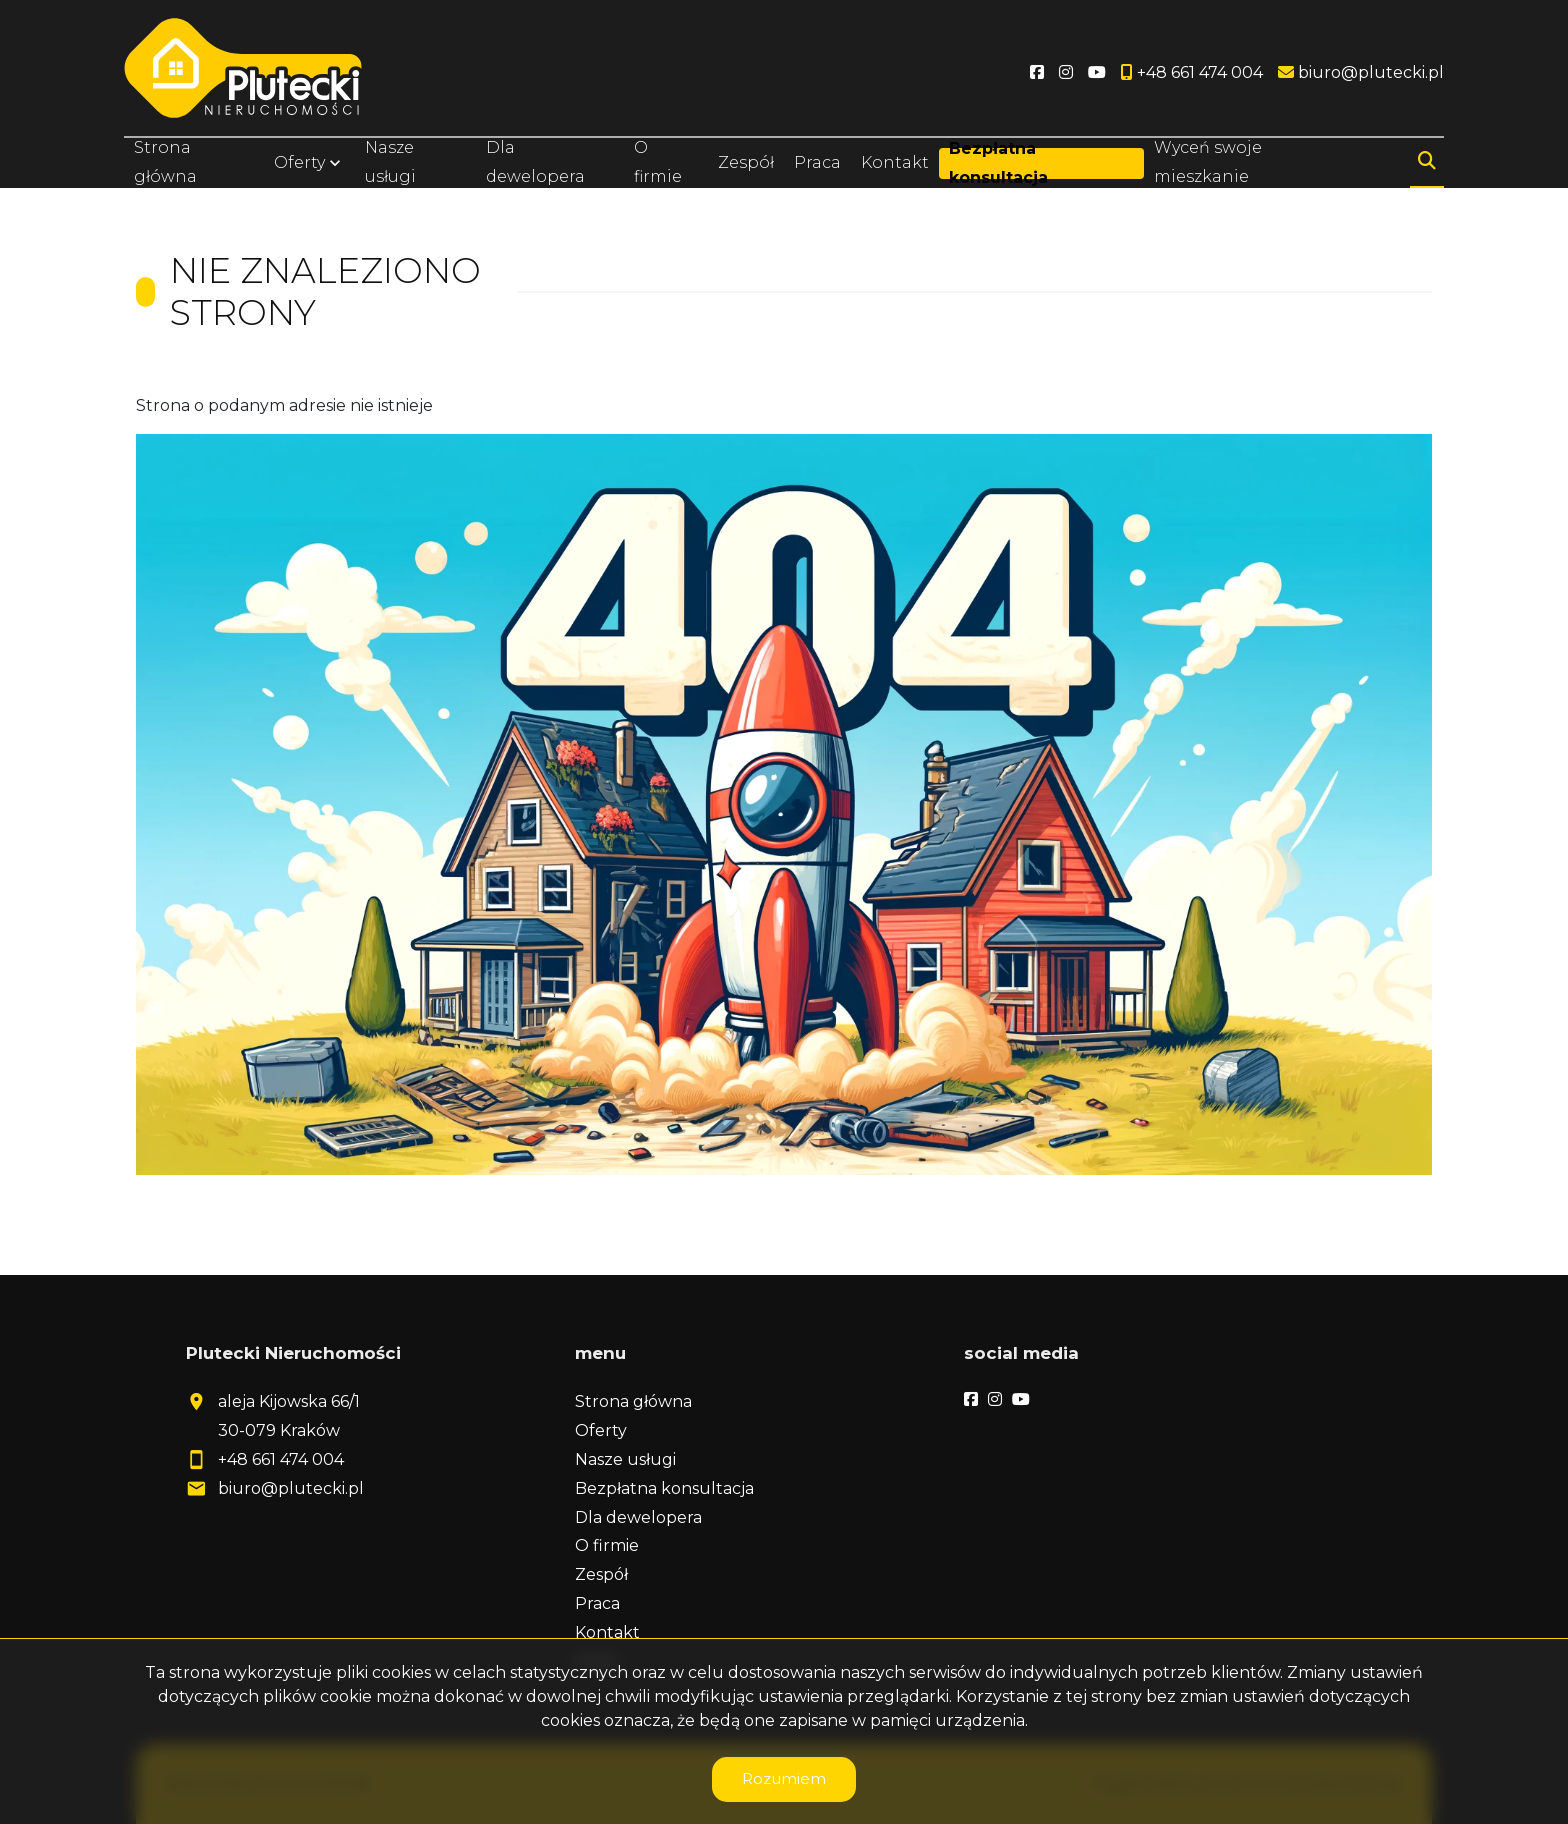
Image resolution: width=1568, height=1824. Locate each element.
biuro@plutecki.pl (291, 1488)
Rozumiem (784, 1778)
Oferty (299, 162)
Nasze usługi (390, 162)
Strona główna (165, 162)
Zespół (746, 162)
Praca (817, 162)
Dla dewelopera (535, 162)
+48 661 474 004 (281, 1459)
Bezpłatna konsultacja (997, 163)
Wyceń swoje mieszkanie (1208, 162)
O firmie (658, 162)
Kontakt (895, 162)
